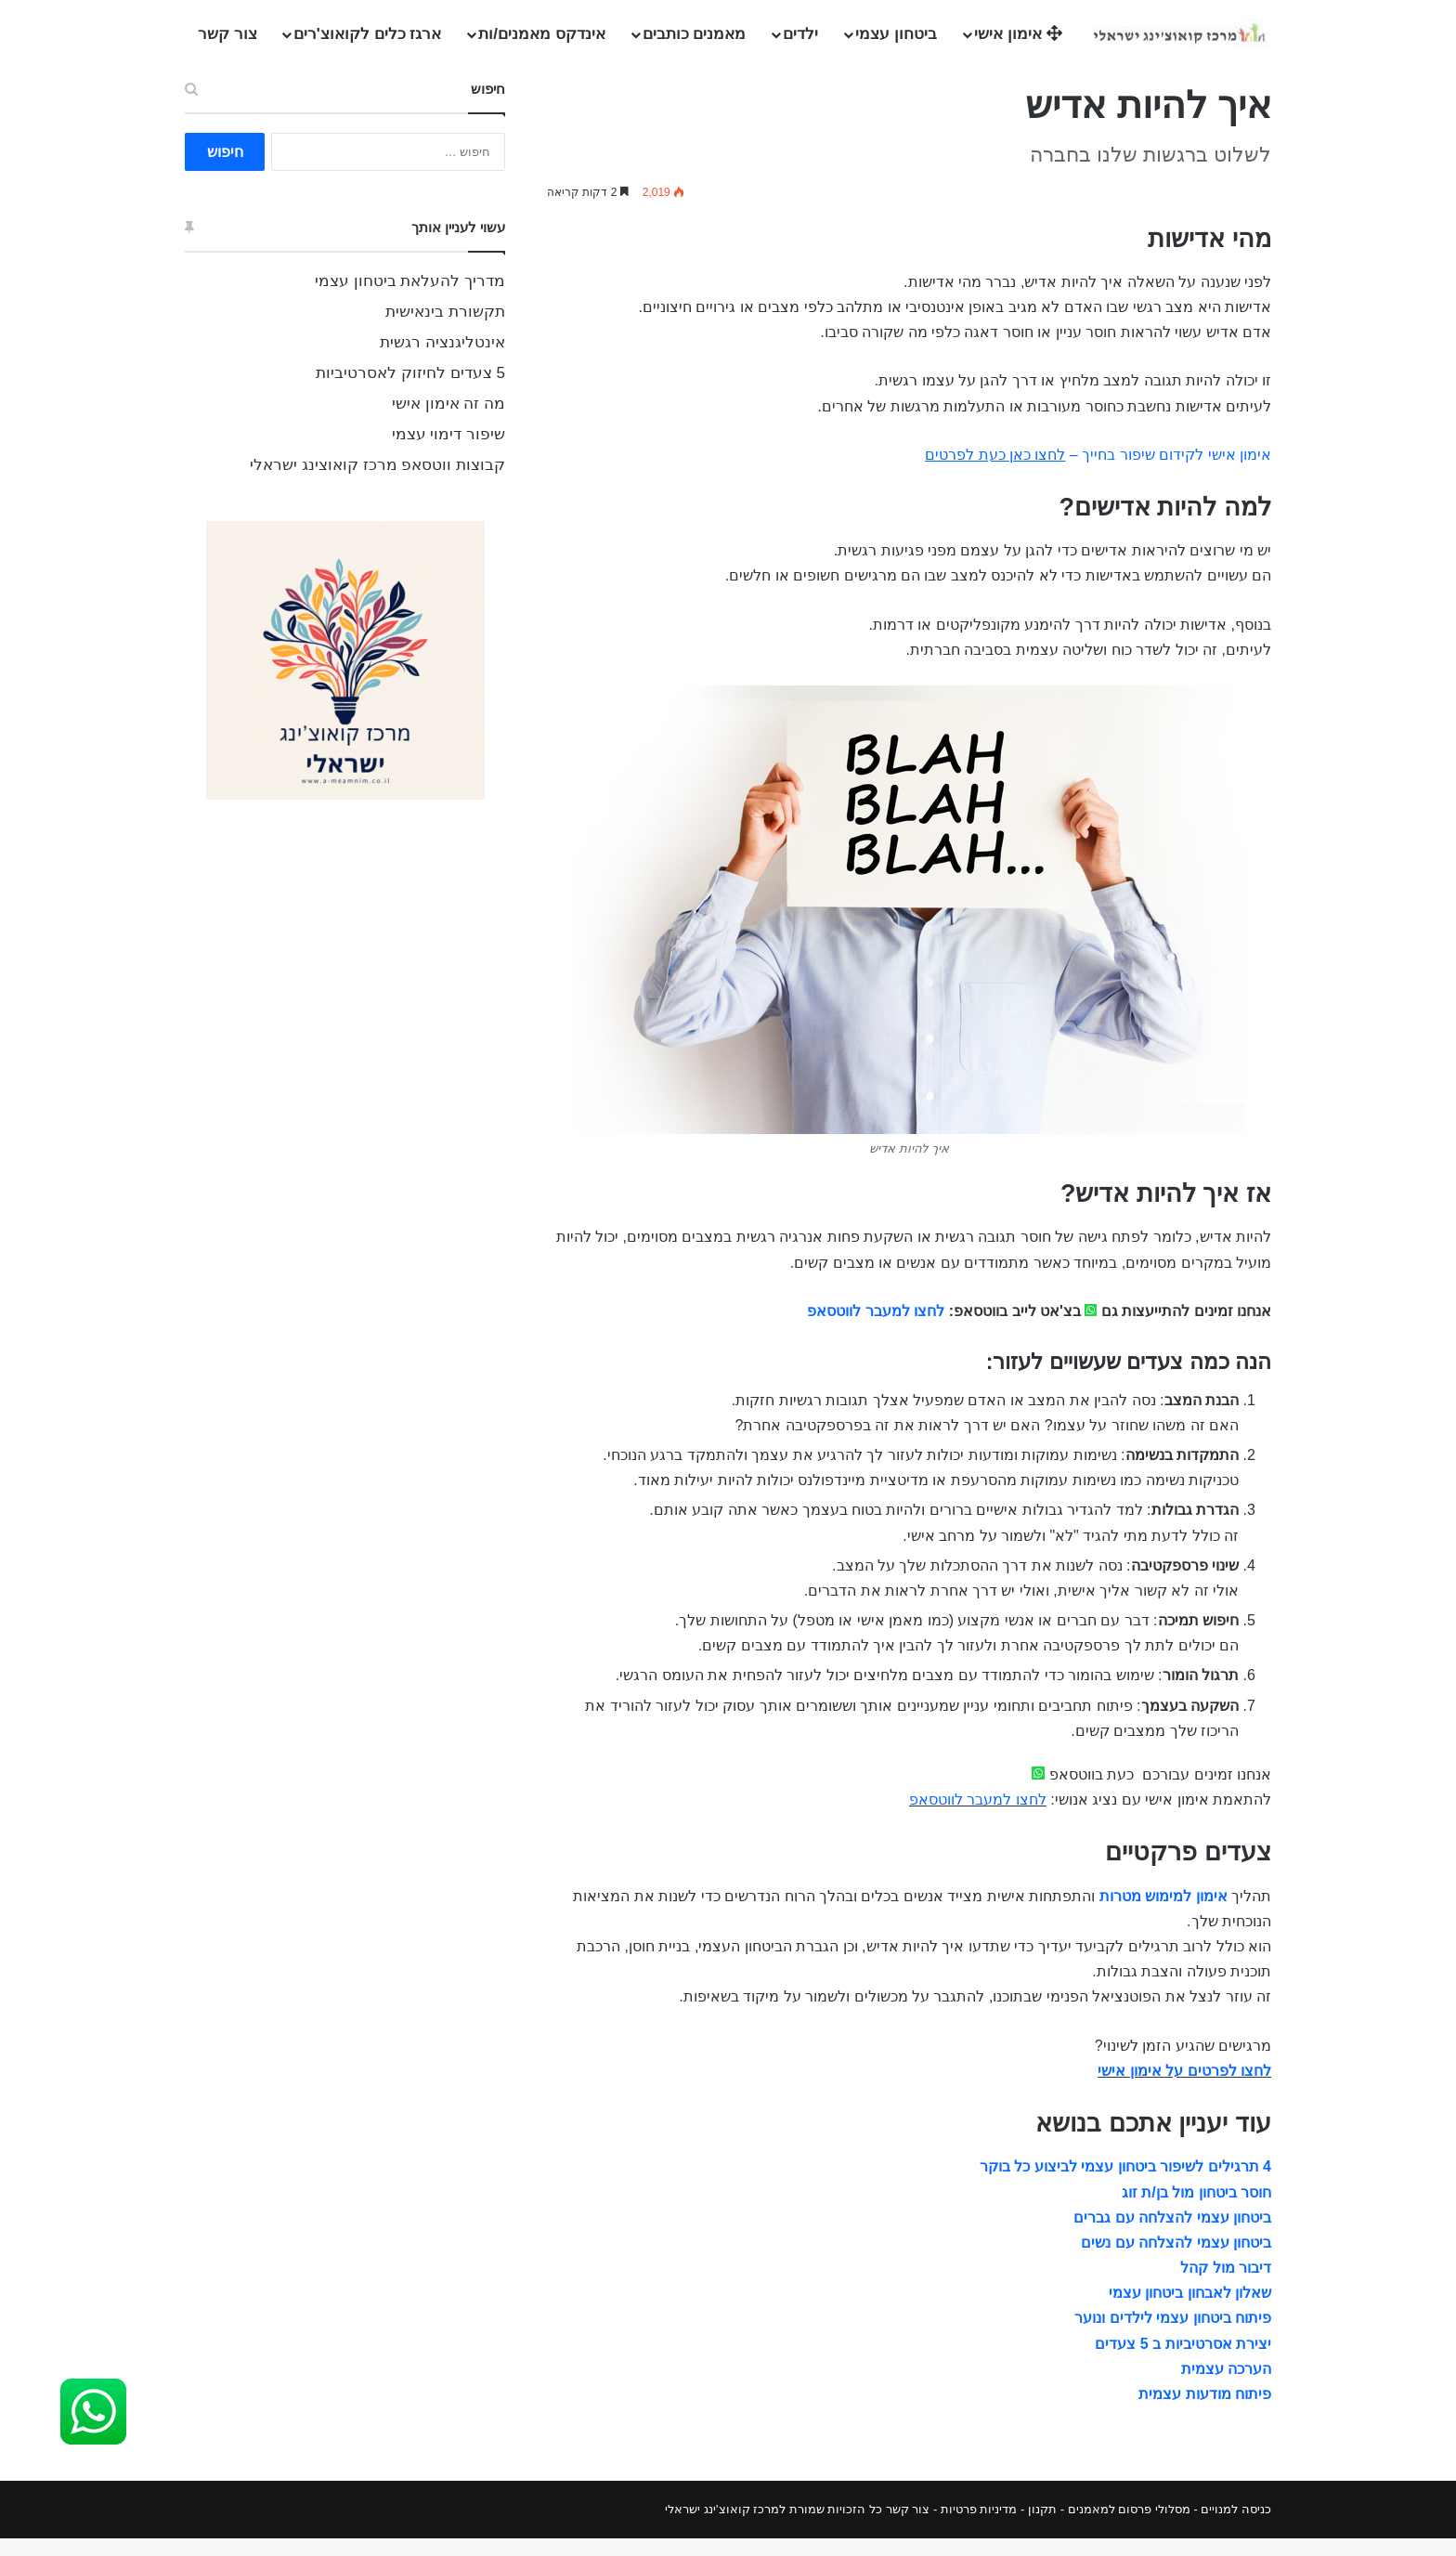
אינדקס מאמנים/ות (541, 34)
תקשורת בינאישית (445, 329)
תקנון (1042, 2527)
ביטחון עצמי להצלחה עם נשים (1176, 2260)
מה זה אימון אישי (448, 421)
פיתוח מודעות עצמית (1204, 2411)
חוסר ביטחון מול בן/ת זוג (1196, 2209)
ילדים (800, 34)
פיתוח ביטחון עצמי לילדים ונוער (1172, 2335)
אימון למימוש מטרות (1163, 1914)
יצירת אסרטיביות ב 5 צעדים (1183, 2360)
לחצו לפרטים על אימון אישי (1184, 2088)
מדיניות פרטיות (979, 2527)
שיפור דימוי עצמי (448, 452)
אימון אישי (1017, 34)
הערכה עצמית (1226, 2386)
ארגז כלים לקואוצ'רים (367, 34)
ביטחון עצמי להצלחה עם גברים (1172, 2235)
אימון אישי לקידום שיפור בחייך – (1098, 472)
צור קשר (227, 34)
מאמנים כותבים (695, 34)
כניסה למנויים (1236, 2527)
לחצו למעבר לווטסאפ (875, 1329)
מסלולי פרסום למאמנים (1129, 2527)
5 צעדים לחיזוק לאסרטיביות (410, 390)
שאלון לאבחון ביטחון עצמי (1190, 2310)
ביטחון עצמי (896, 34)
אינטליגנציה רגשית (442, 360)
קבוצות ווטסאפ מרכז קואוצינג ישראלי (377, 482)
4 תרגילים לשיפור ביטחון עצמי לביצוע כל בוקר (1125, 2184)
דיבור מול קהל (1225, 2285)
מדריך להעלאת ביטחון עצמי (410, 298)
